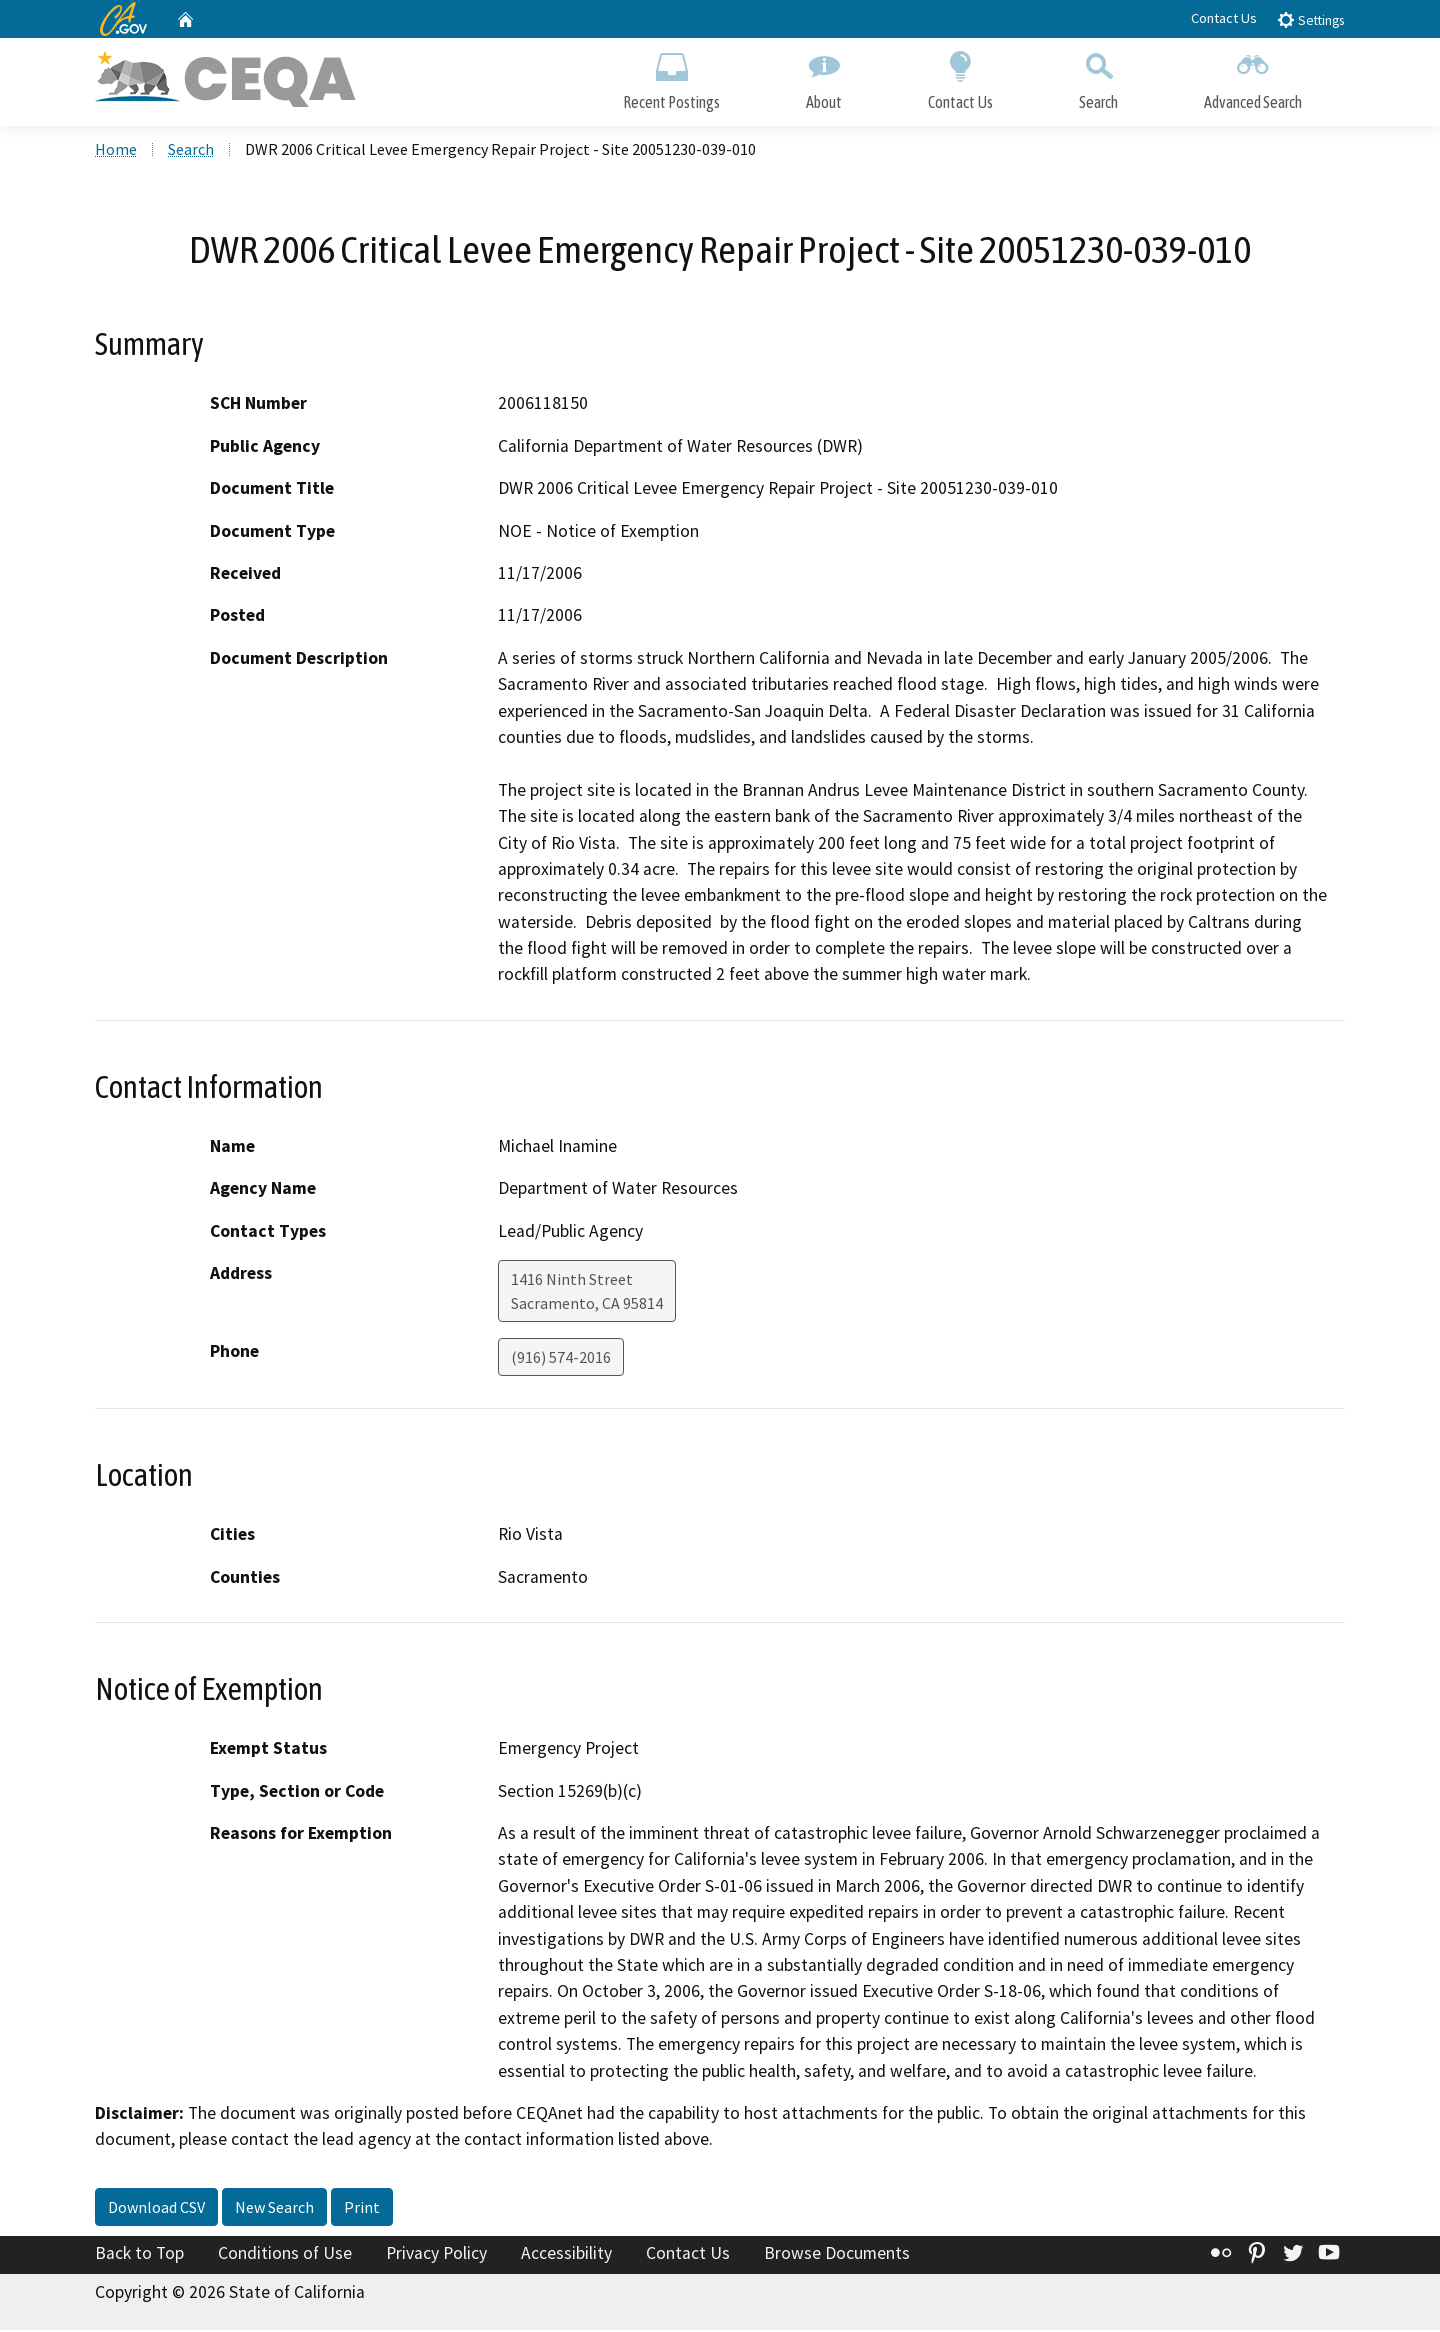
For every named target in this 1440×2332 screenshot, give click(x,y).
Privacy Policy (436, 2255)
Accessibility (566, 2255)
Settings (1310, 19)
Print (362, 2209)
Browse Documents (837, 2255)
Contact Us (1224, 18)
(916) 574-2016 (561, 1359)
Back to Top (139, 2255)
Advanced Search (1253, 77)
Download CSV (156, 2209)
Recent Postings (671, 77)
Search (1098, 77)
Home (116, 151)
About (824, 77)
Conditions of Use (285, 2255)
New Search (274, 2209)
